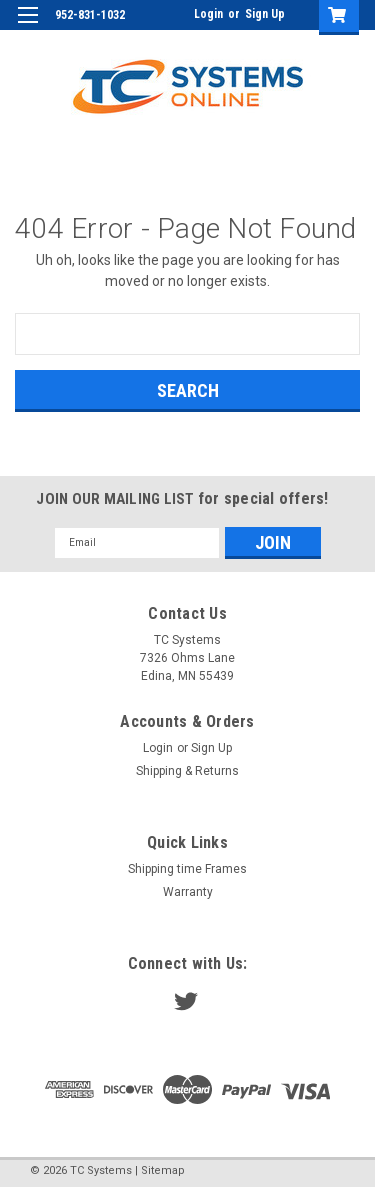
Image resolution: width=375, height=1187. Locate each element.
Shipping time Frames (187, 869)
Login (208, 14)
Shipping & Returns (187, 771)
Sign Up (265, 14)
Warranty (188, 892)
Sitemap (163, 1170)
